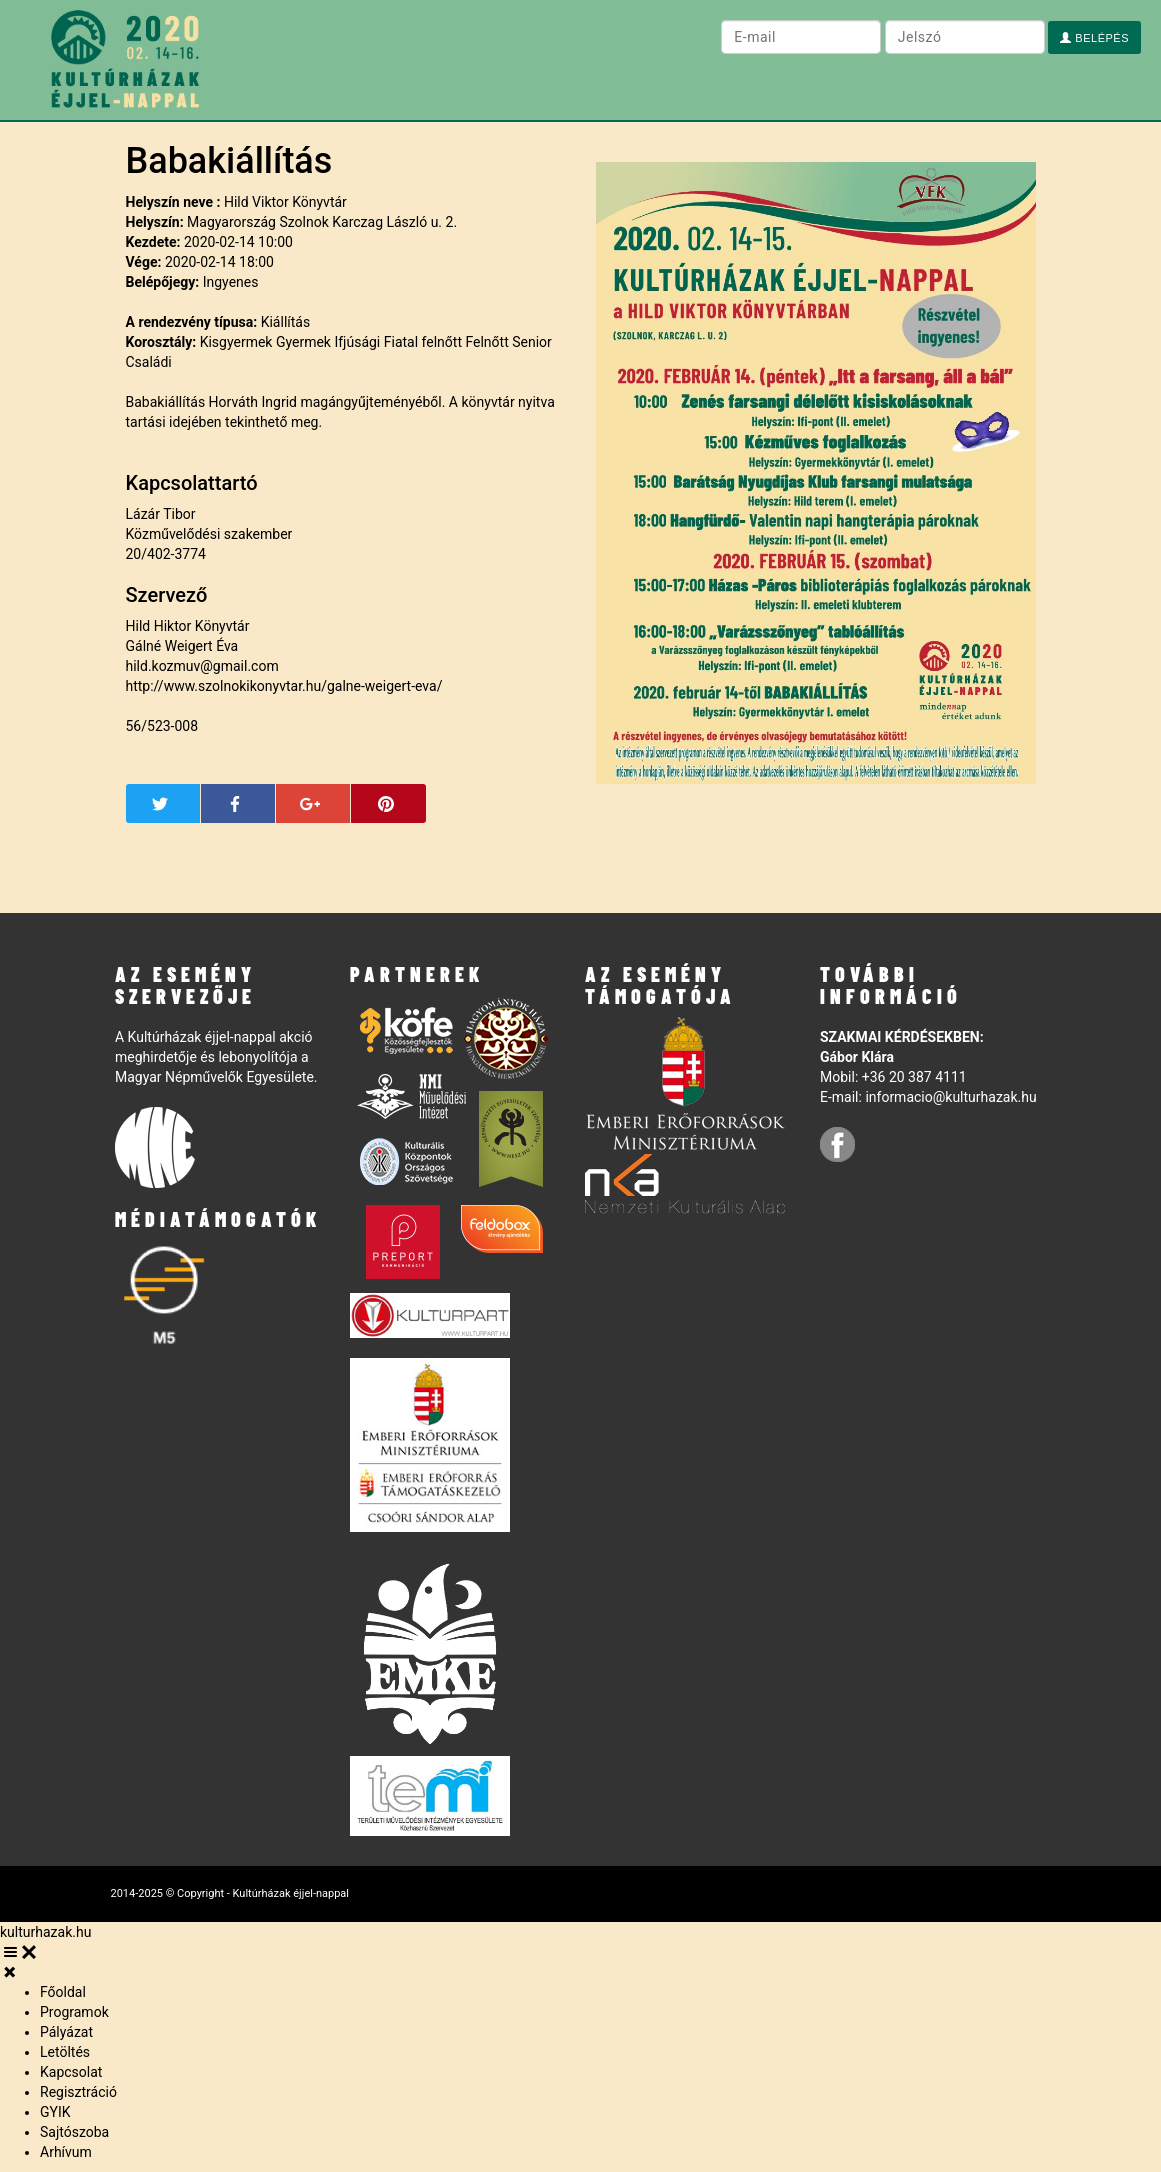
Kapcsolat (71, 2072)
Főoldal (63, 1992)
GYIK (55, 2112)
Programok (74, 2012)
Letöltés (65, 2052)
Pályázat (66, 2032)
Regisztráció (78, 2092)
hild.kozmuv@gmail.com (202, 666)
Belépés (1094, 38)
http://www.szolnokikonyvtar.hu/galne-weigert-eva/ (284, 686)
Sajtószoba (74, 2132)
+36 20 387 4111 (914, 1077)
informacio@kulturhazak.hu (950, 1097)
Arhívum (66, 2152)
